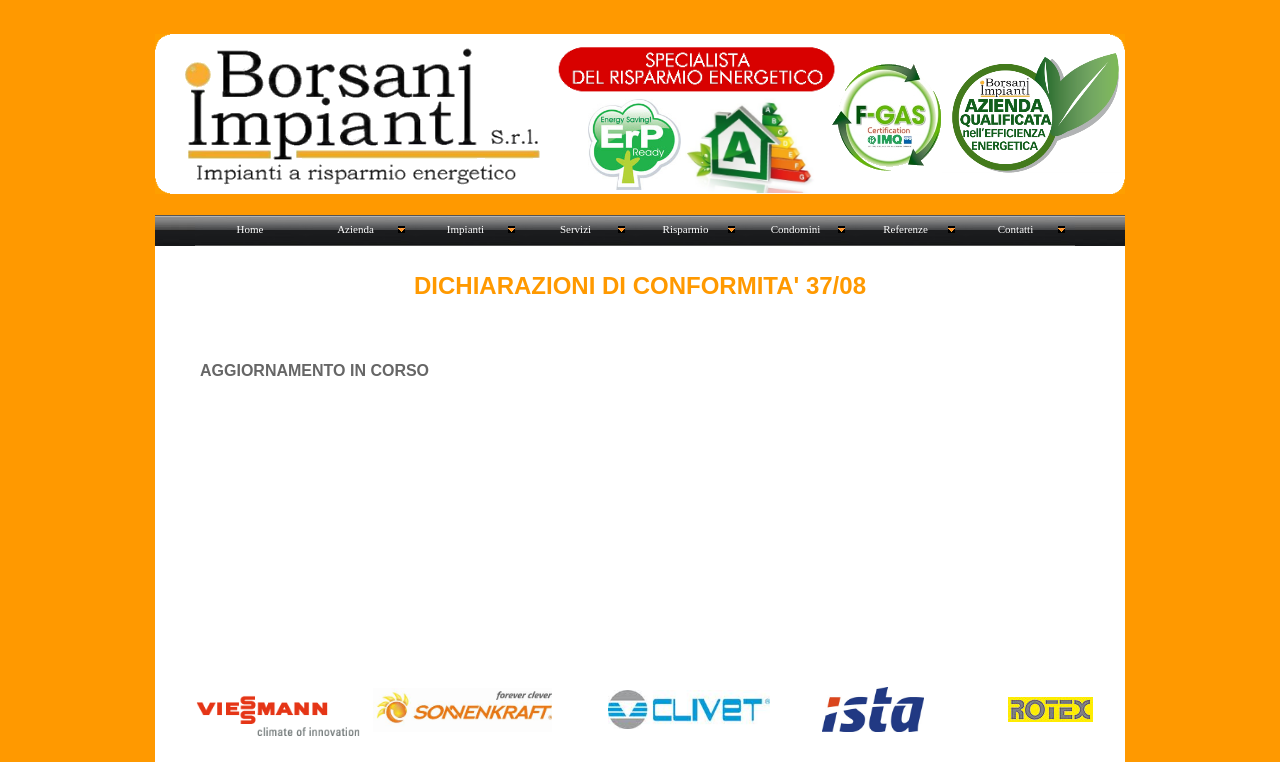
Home (250, 229)
